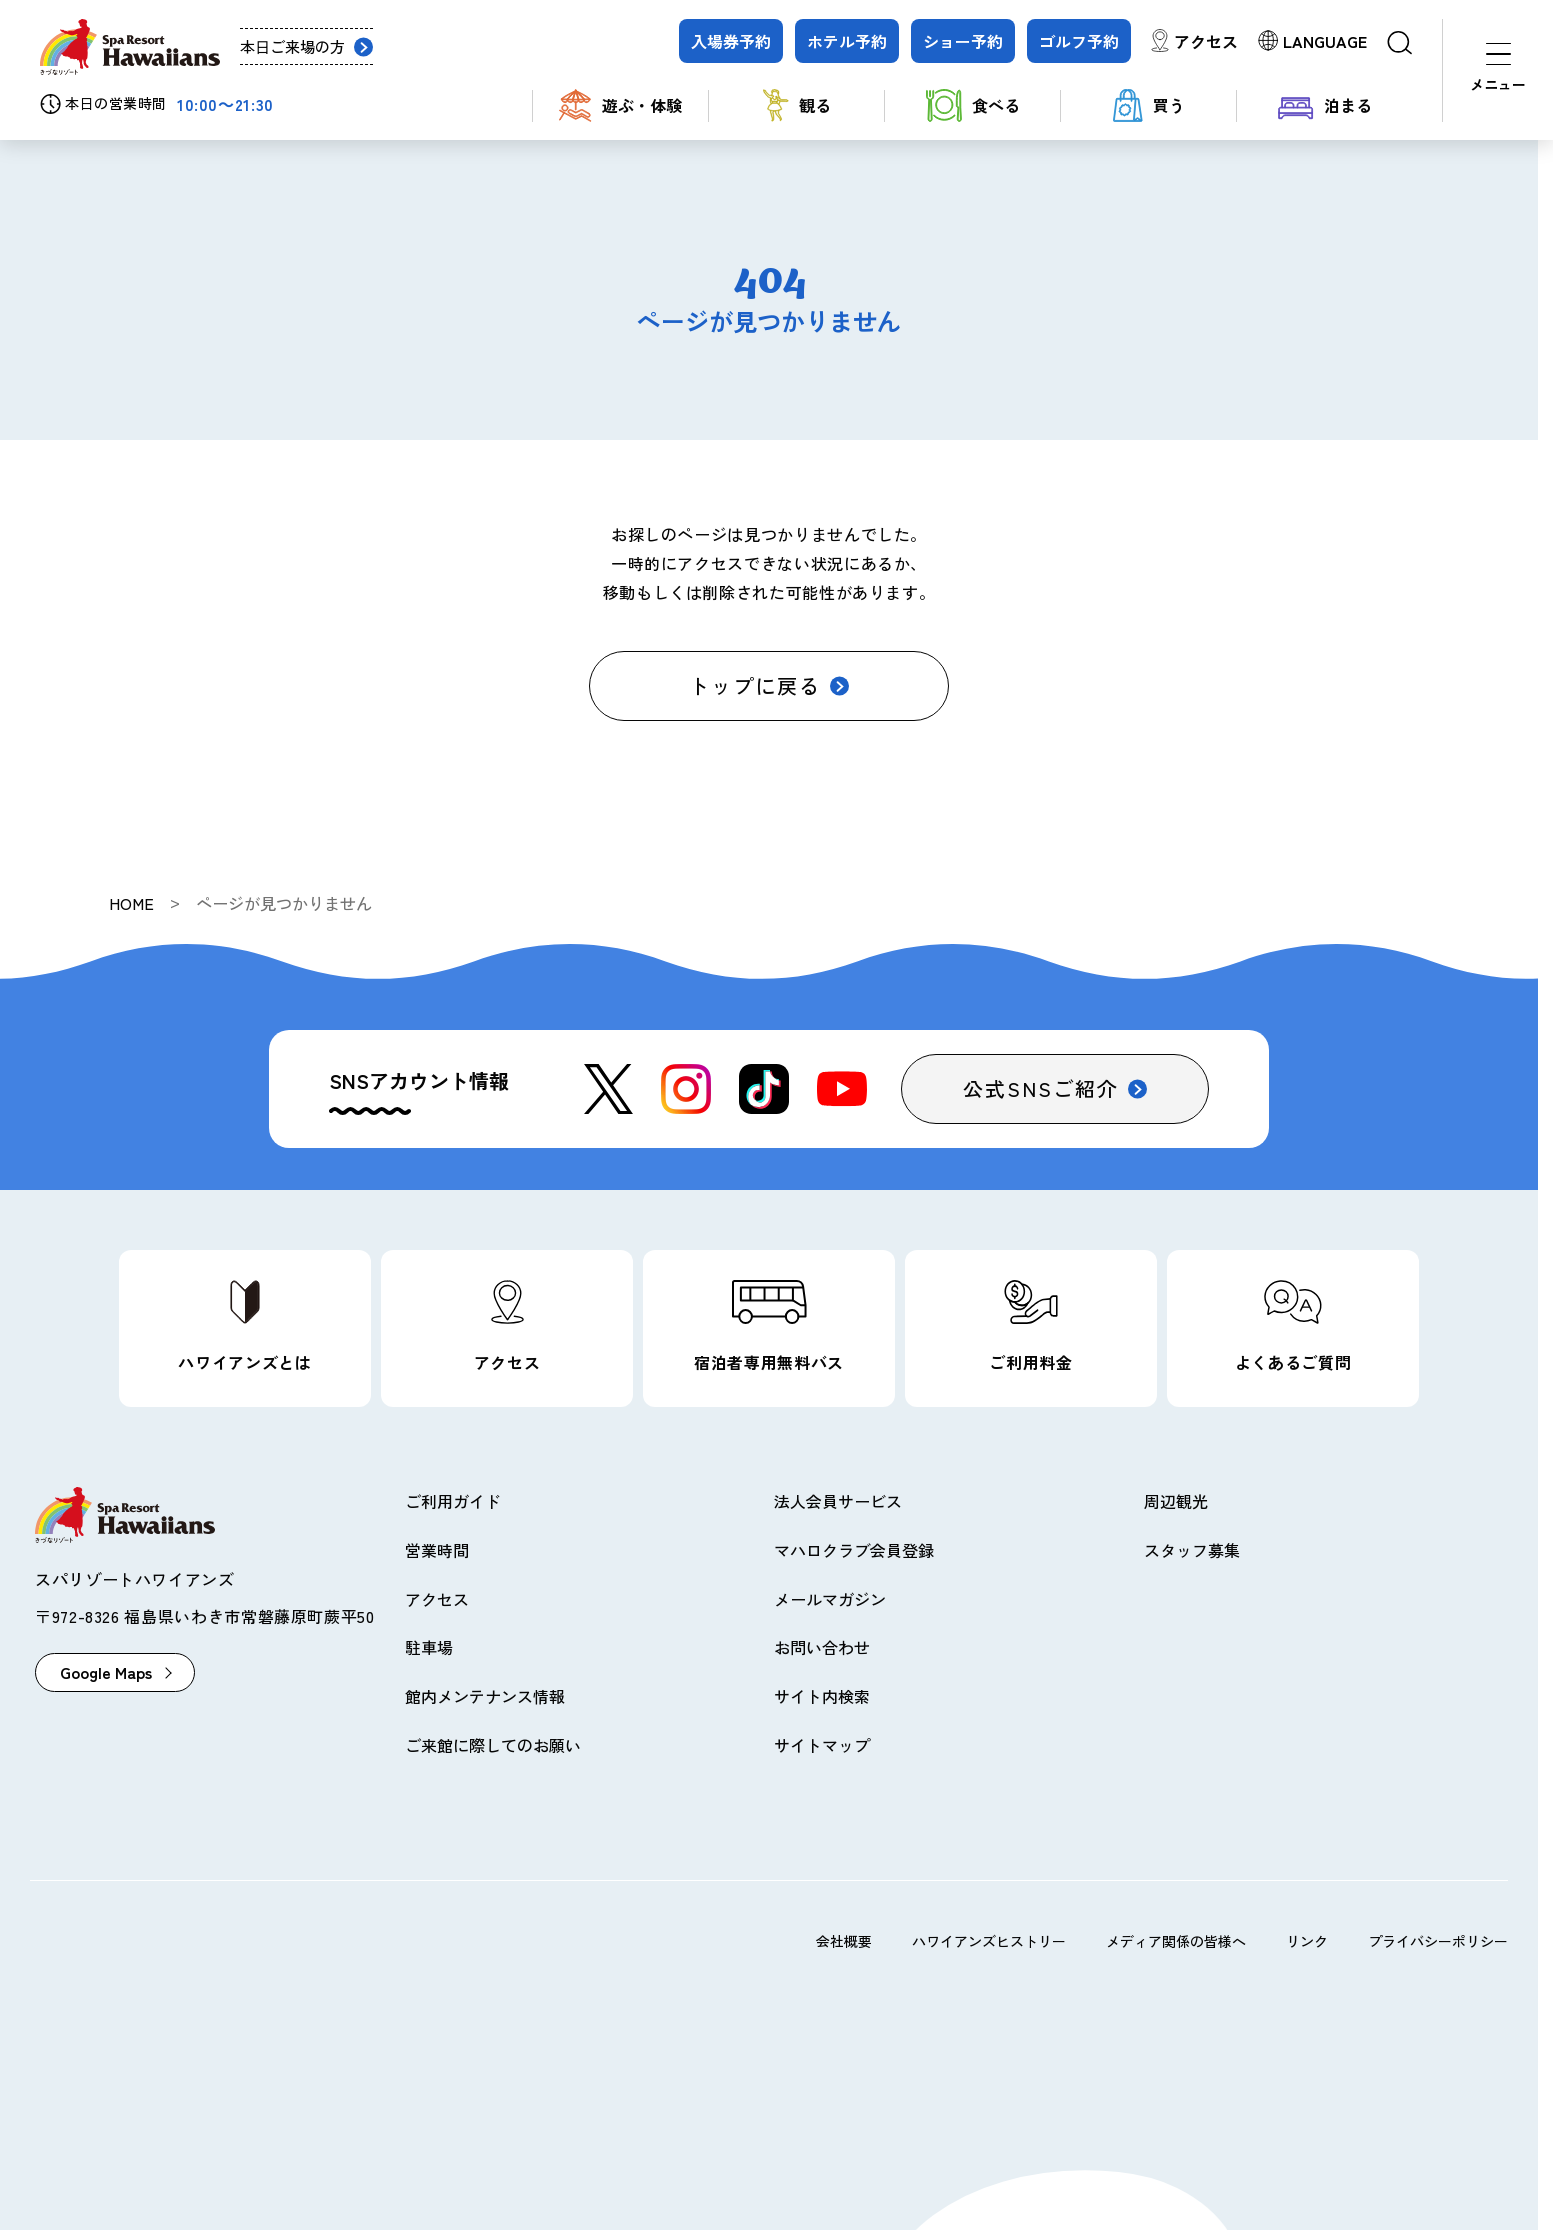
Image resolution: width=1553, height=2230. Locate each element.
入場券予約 (731, 41)
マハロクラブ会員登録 (854, 1550)
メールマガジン (830, 1599)
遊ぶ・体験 (620, 106)
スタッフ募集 (1192, 1550)
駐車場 (429, 1647)
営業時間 (437, 1550)
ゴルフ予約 (1079, 41)
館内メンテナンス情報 (485, 1696)
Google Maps (106, 1672)
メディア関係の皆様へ (1176, 1941)
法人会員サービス (838, 1501)
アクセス (1206, 41)
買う (1149, 106)
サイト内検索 (822, 1696)
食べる (973, 106)
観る (797, 106)
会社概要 (844, 1941)
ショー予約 (963, 41)
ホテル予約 (847, 41)
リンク (1307, 1941)
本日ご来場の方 (292, 46)
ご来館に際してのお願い (493, 1745)
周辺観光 (1176, 1501)
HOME (131, 903)
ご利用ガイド (453, 1501)
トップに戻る (755, 685)
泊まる (1325, 105)
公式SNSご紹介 (1041, 1088)
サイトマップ (822, 1745)
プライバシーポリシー (1438, 1941)
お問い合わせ (822, 1647)
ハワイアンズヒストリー (989, 1941)
